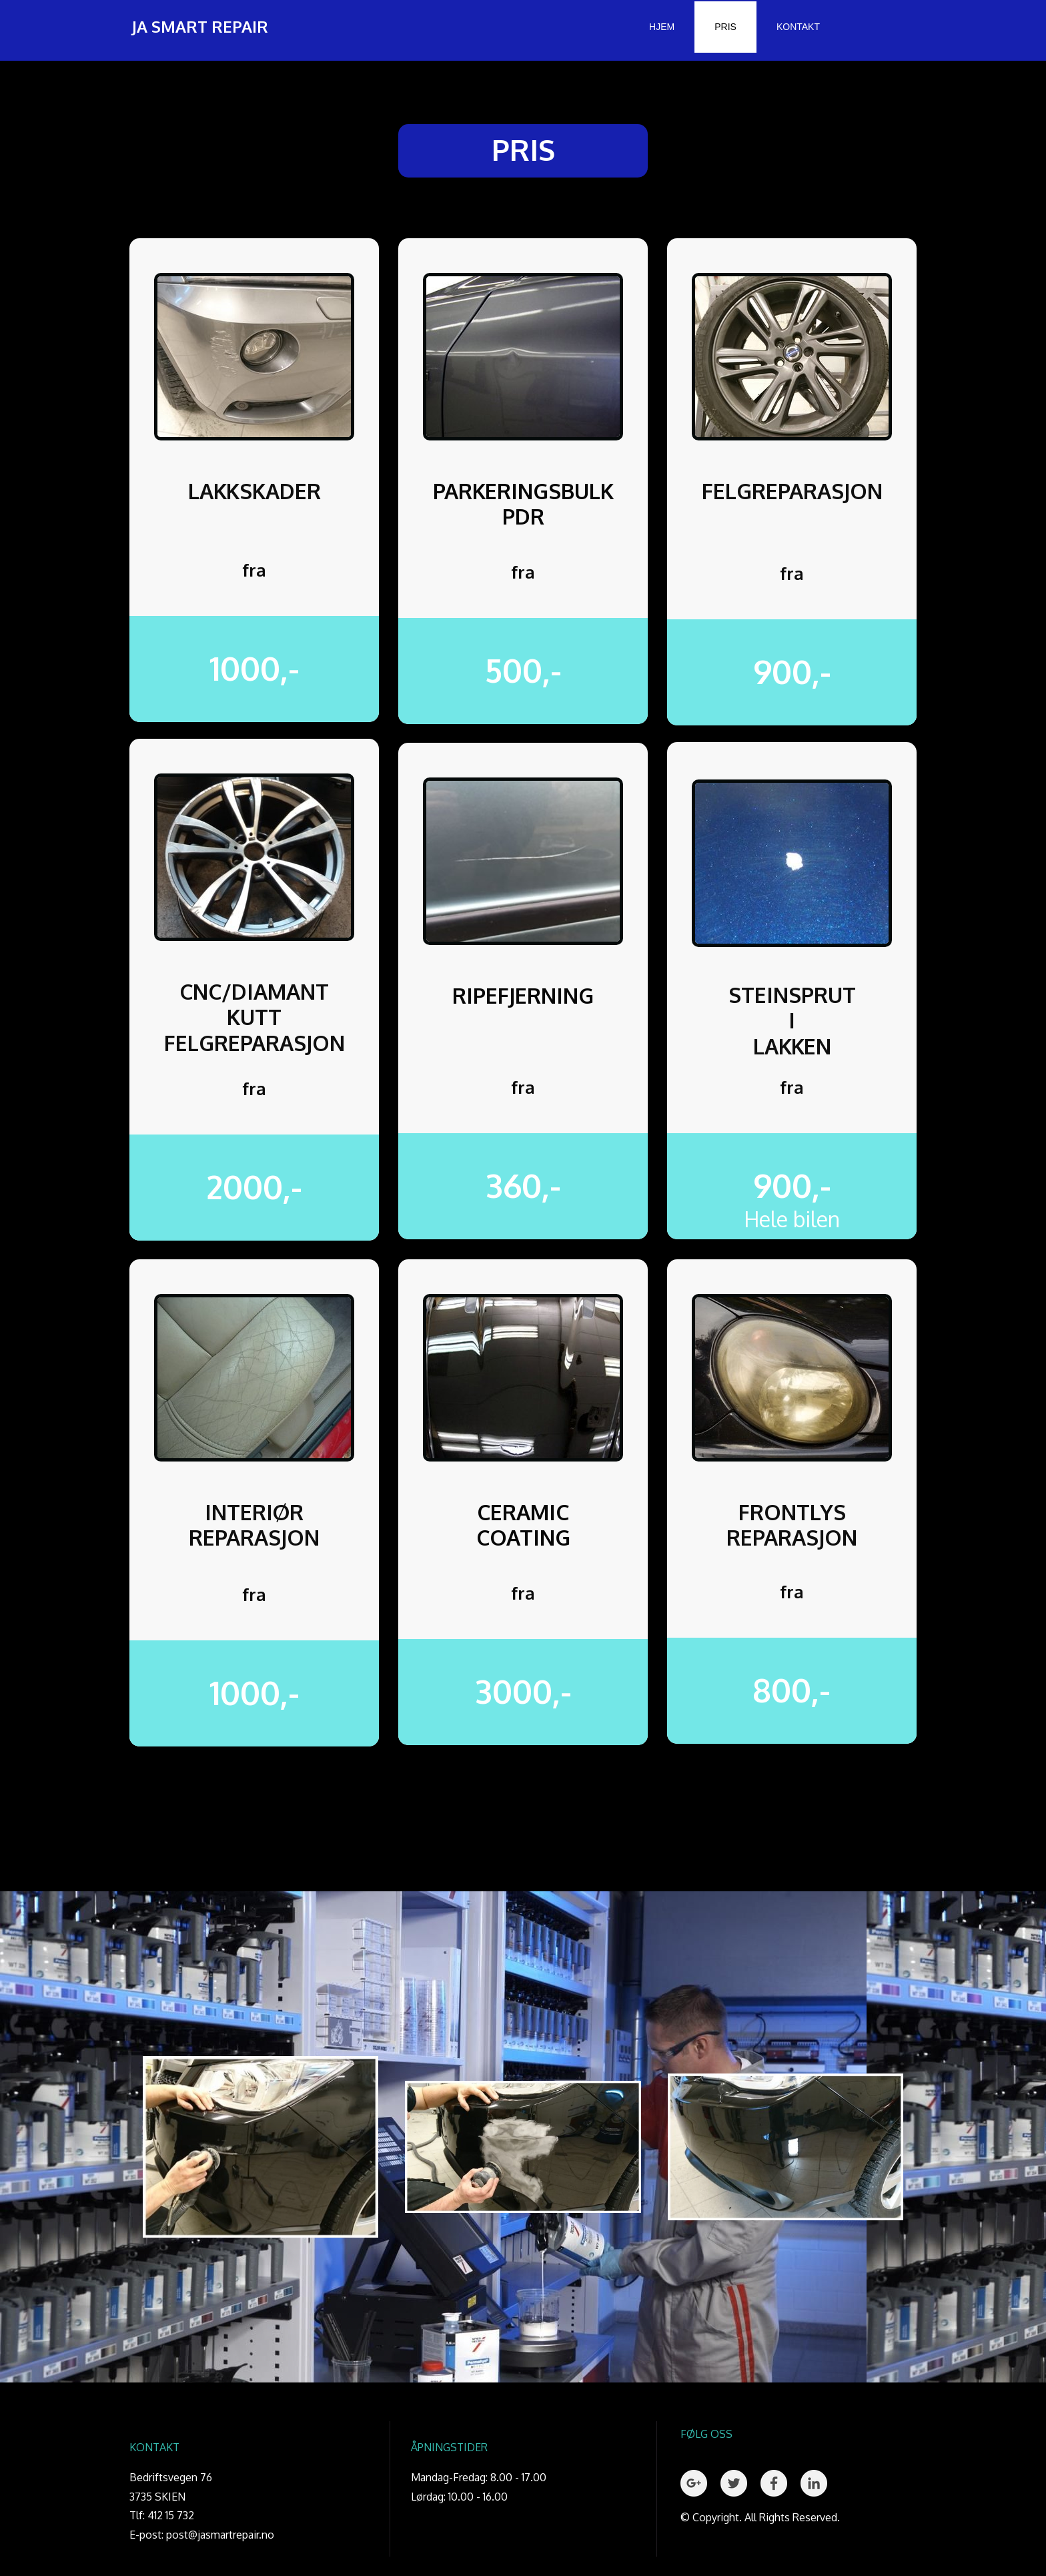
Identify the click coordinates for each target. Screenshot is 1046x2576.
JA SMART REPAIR (199, 26)
